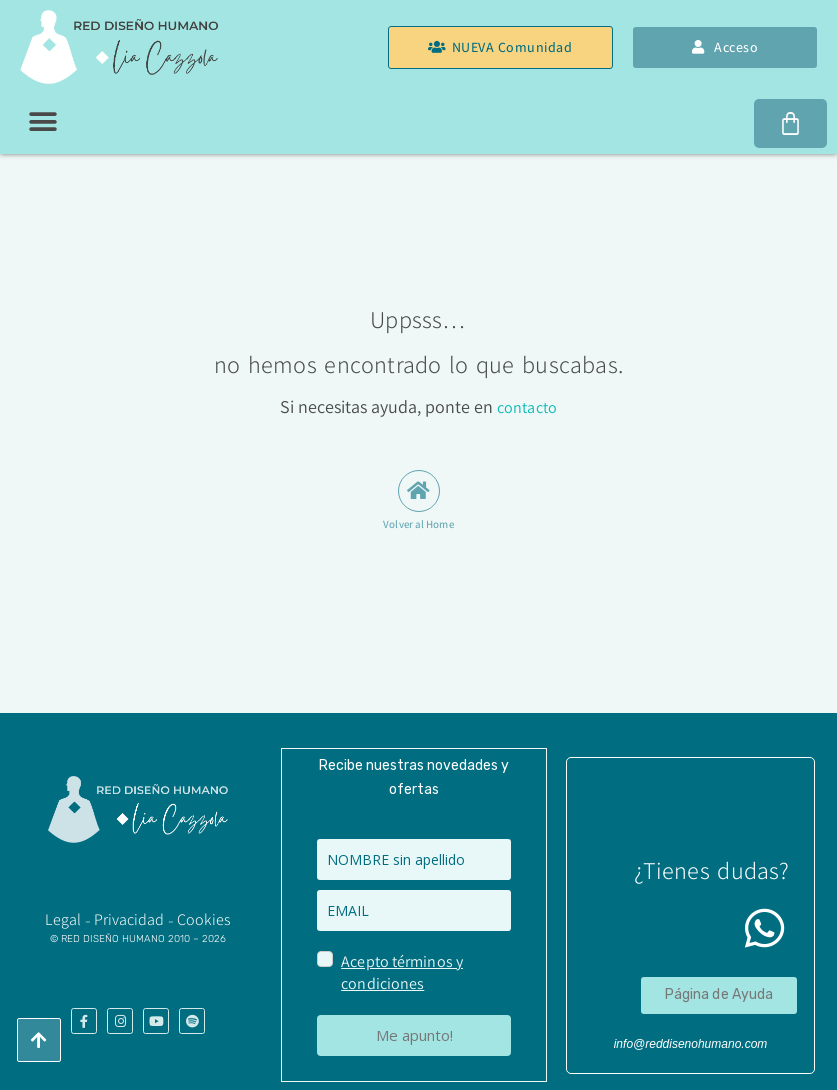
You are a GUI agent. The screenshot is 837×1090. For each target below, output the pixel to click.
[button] (42, 121)
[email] (414, 909)
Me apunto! (414, 1034)
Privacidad (129, 918)
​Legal (63, 918)
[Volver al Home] (419, 491)
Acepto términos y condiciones (401, 971)
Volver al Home (418, 524)
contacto (527, 407)
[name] (414, 858)
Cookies (204, 918)
